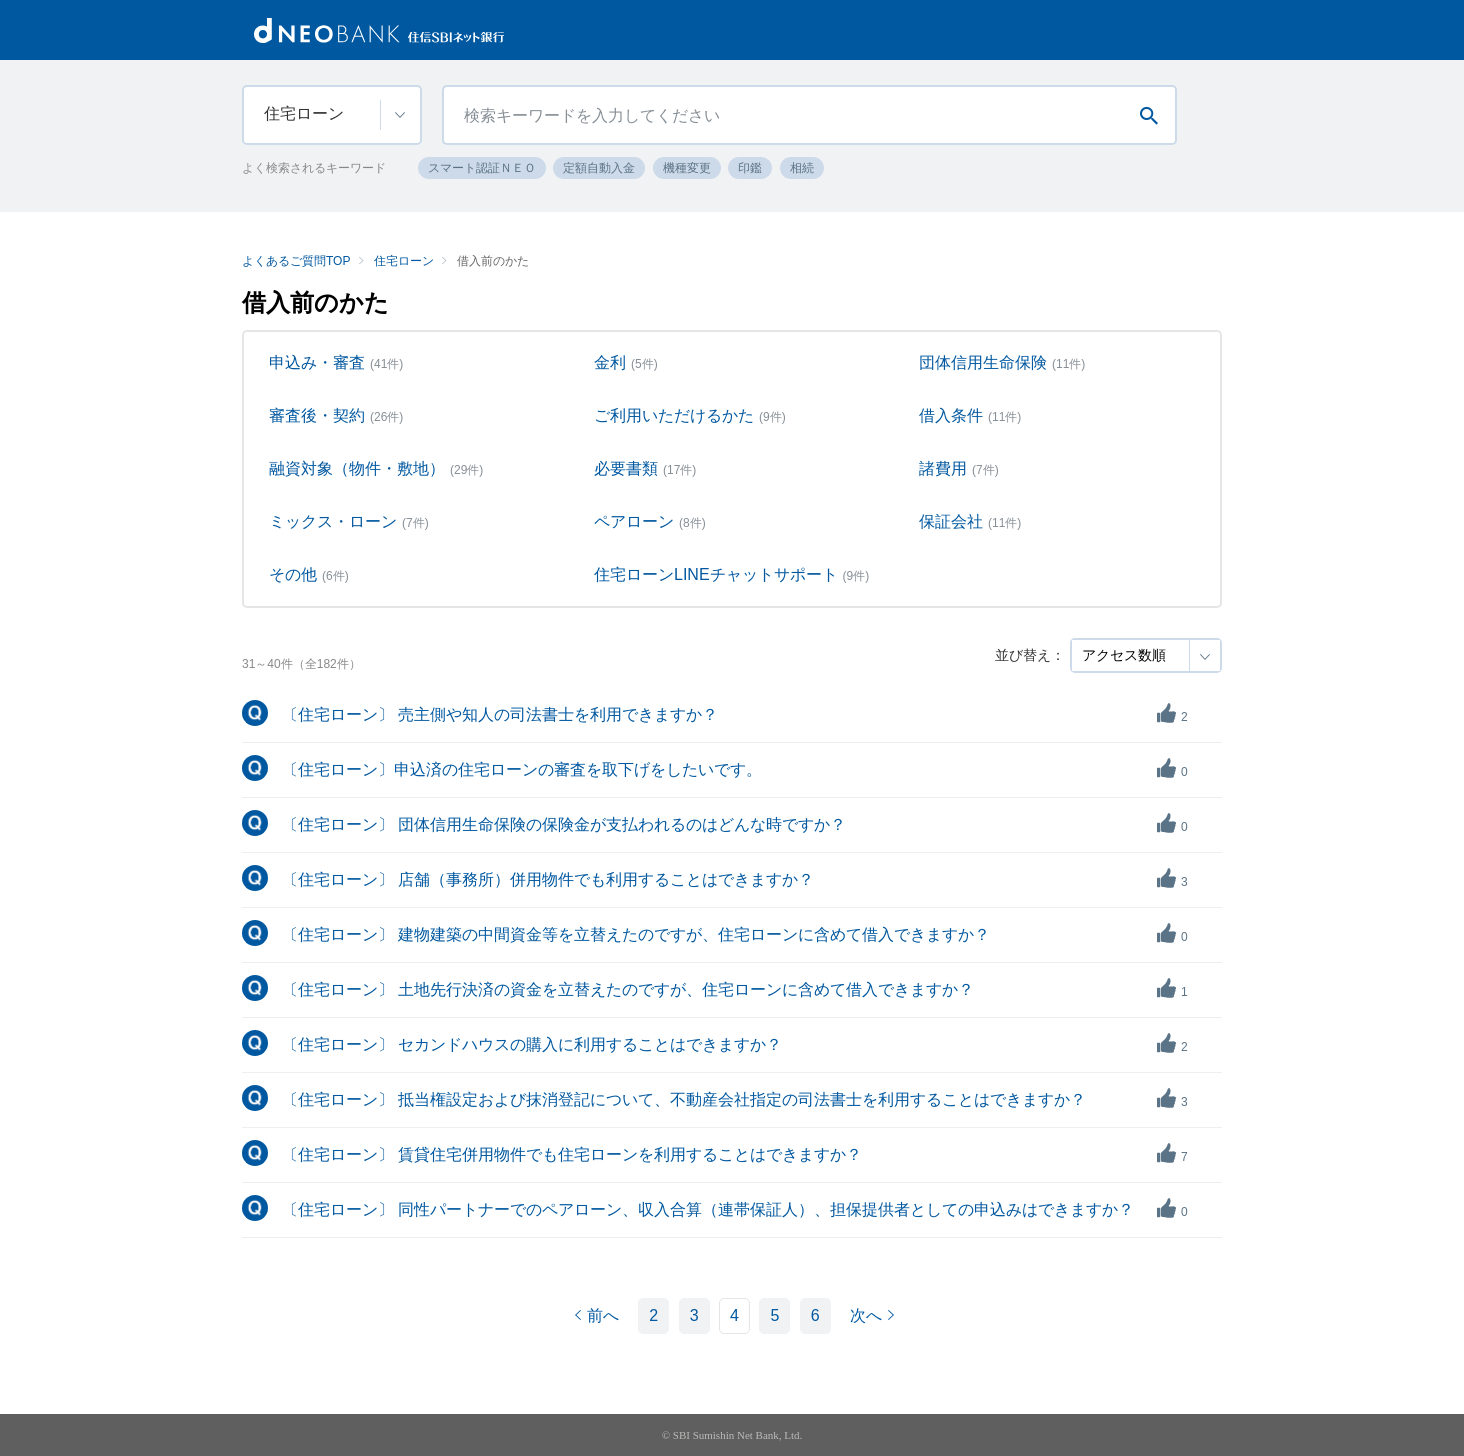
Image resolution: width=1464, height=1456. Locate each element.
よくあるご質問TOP (296, 261)
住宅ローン (404, 261)
